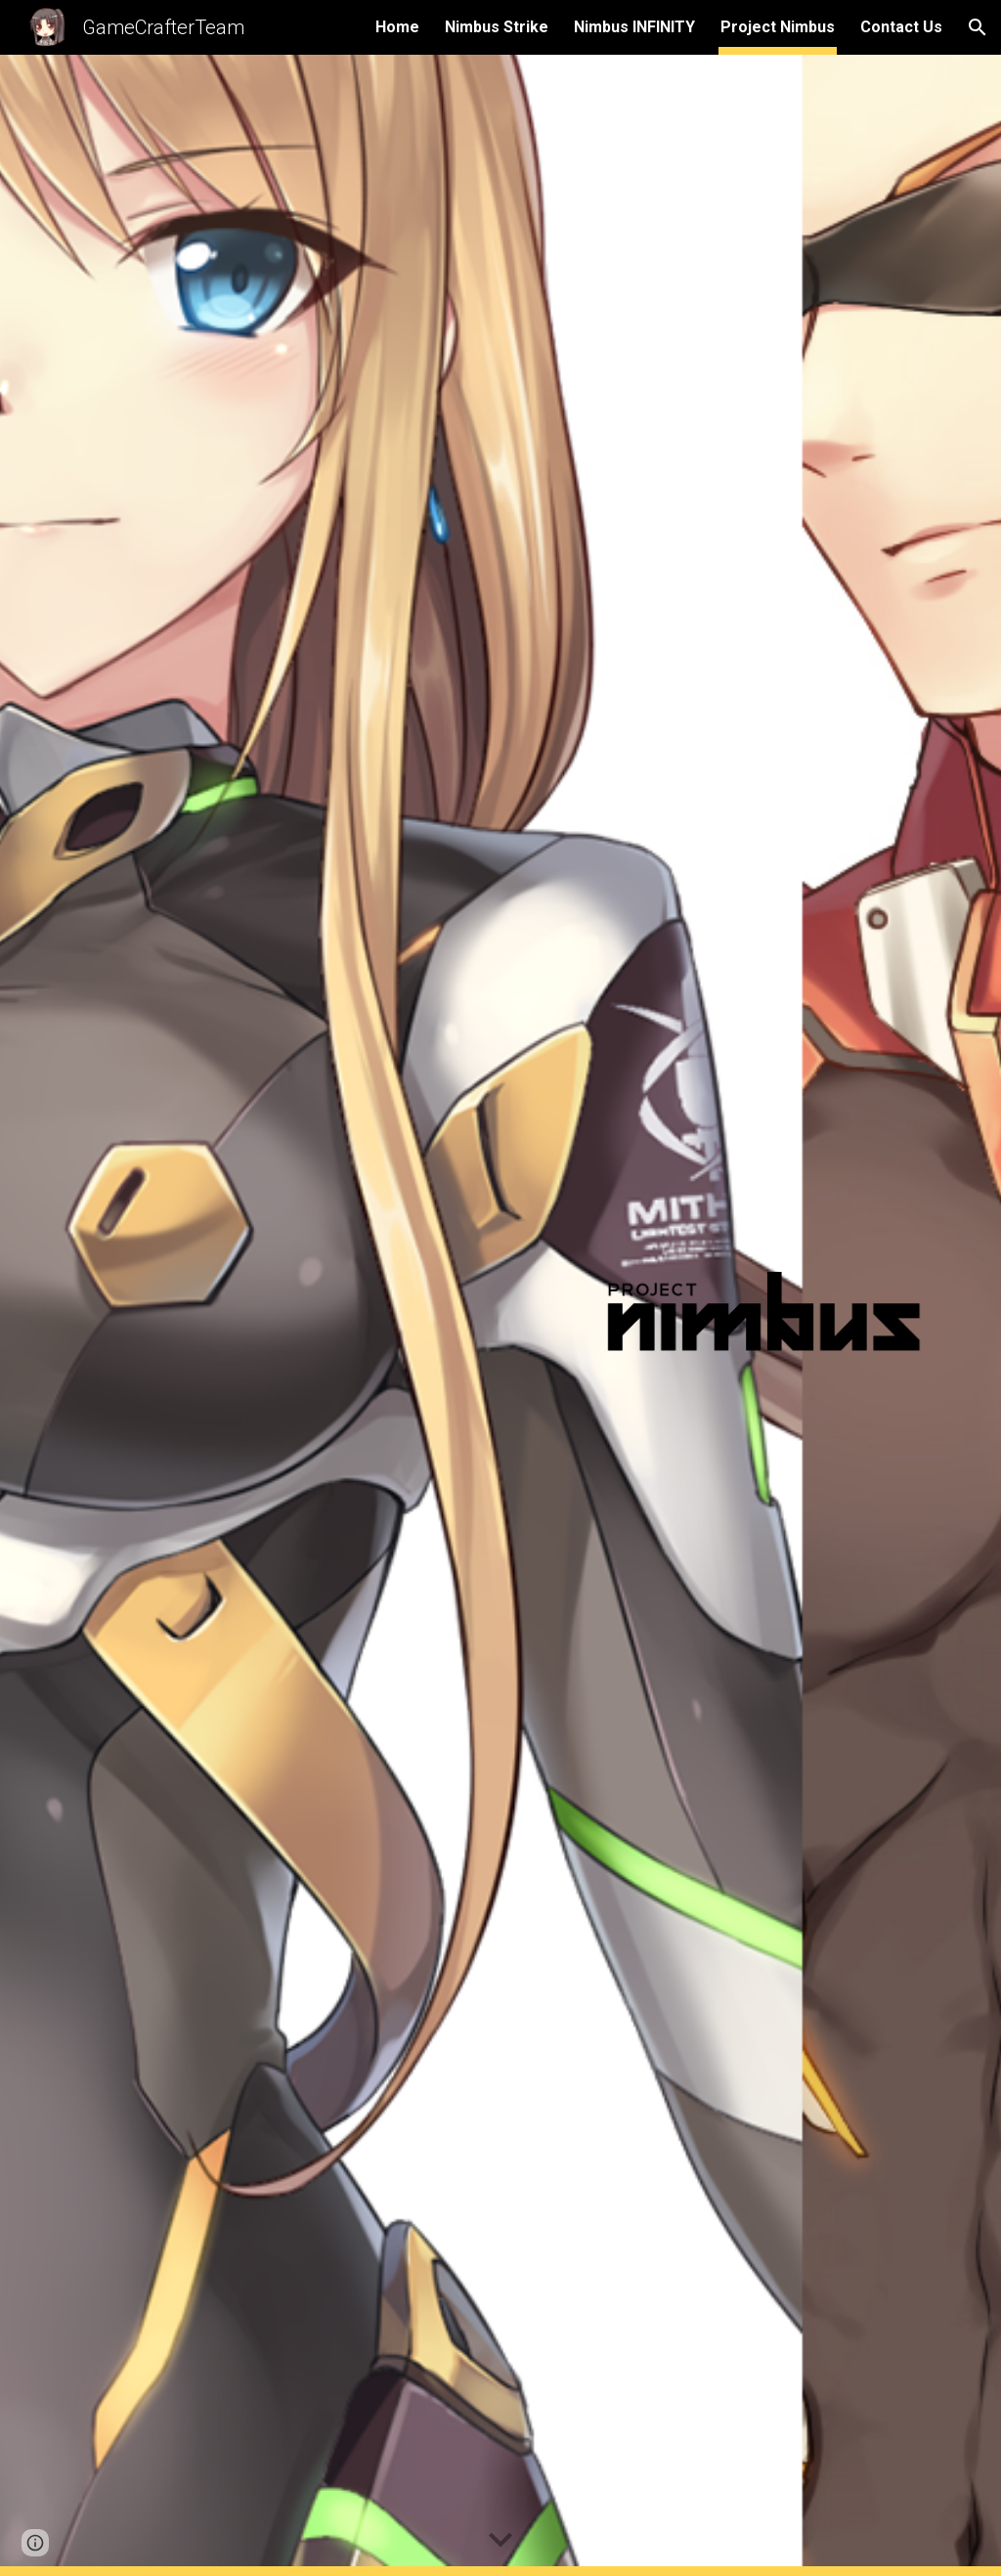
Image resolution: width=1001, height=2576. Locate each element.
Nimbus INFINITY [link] (634, 27)
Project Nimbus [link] (777, 27)
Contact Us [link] (901, 27)
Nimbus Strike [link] (496, 27)
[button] (977, 27)
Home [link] (397, 27)
